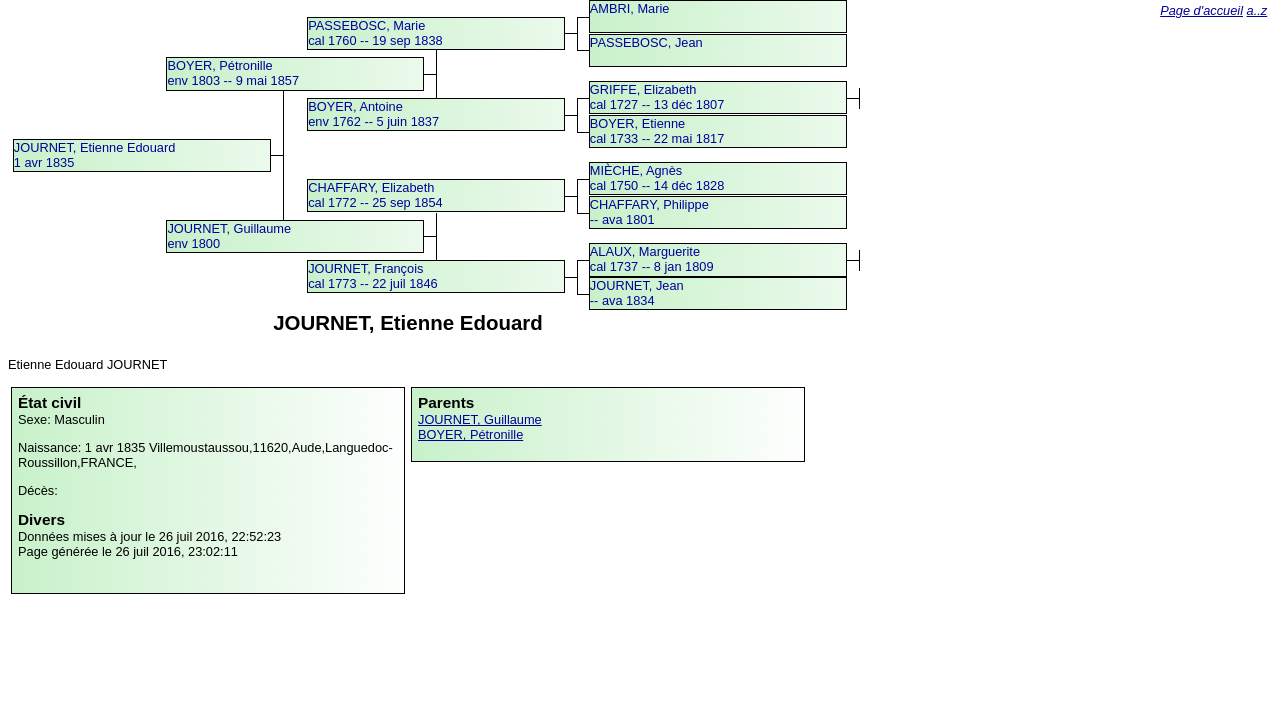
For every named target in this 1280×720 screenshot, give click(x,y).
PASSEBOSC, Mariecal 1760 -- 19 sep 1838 (375, 33)
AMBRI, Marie (630, 8)
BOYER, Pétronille (470, 434)
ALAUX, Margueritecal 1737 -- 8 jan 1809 (652, 259)
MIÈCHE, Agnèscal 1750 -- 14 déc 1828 (657, 178)
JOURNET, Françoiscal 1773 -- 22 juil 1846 (372, 276)
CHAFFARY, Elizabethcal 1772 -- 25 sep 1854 (375, 195)
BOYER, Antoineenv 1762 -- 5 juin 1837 (373, 114)
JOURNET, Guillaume (480, 419)
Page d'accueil (1201, 10)
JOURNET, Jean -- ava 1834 (637, 293)
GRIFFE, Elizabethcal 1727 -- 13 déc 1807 (657, 97)
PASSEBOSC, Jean (646, 42)
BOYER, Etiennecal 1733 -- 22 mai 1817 (657, 131)
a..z (1257, 10)
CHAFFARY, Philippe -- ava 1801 (649, 212)
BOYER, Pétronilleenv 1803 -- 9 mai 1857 (233, 73)
